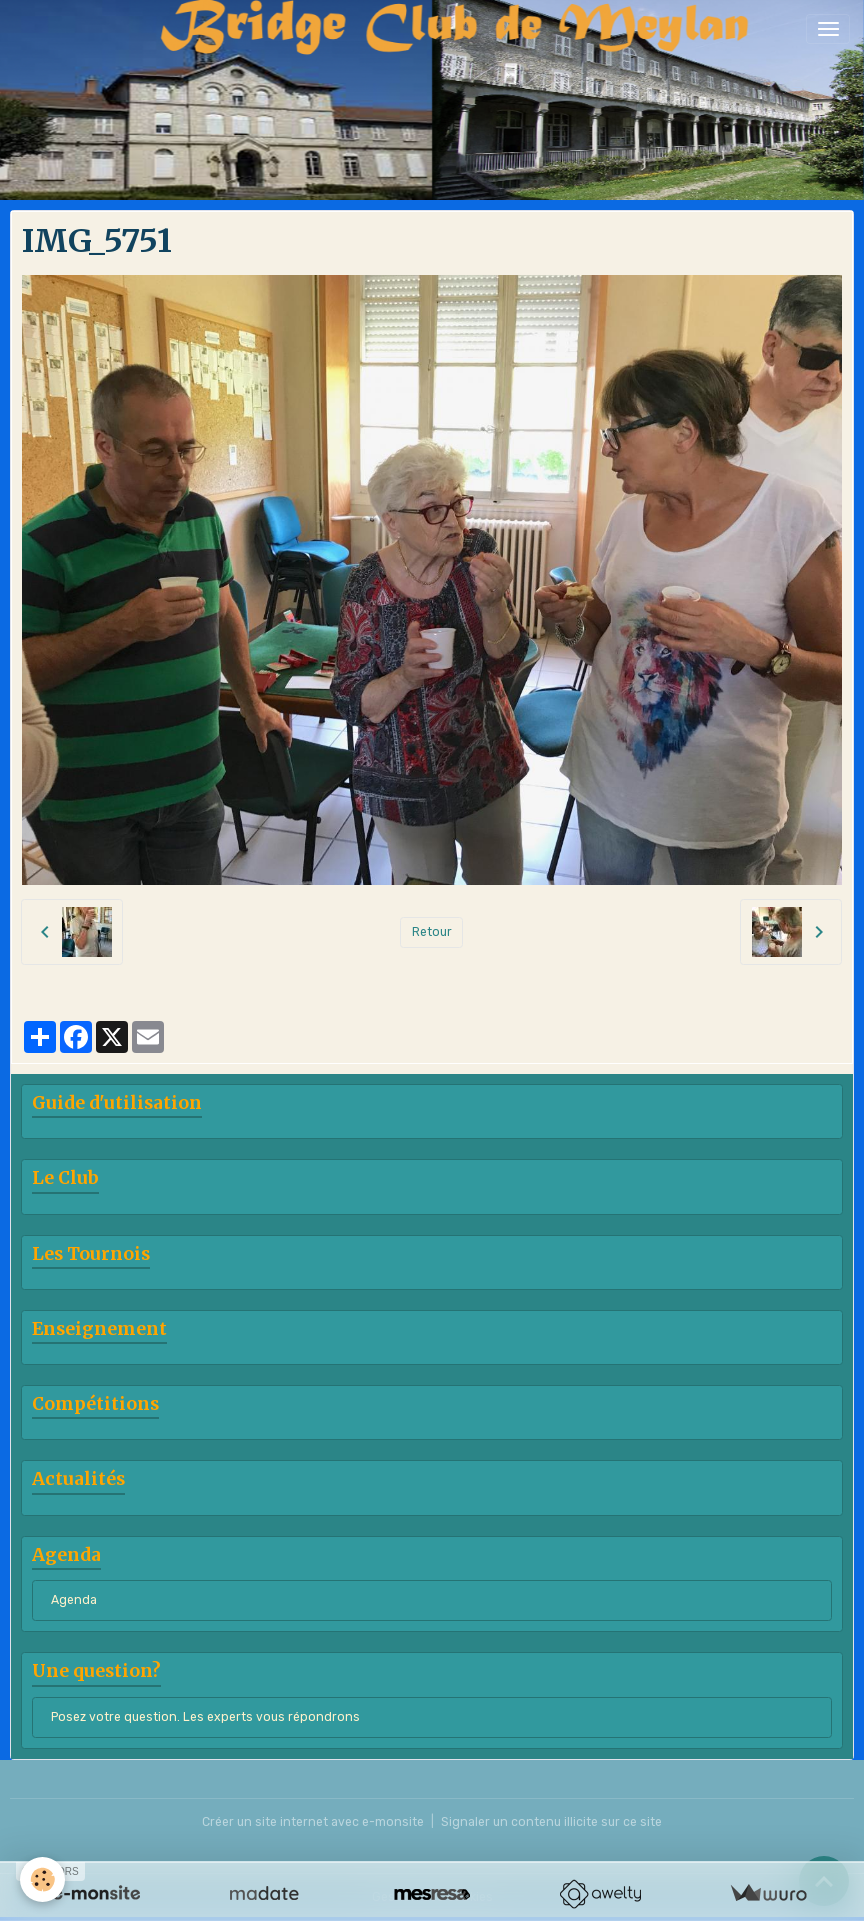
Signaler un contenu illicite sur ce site (551, 1822)
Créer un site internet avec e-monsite (313, 1822)
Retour (432, 932)
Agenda (74, 1600)
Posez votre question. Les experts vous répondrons (205, 1717)
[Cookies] (42, 1879)
